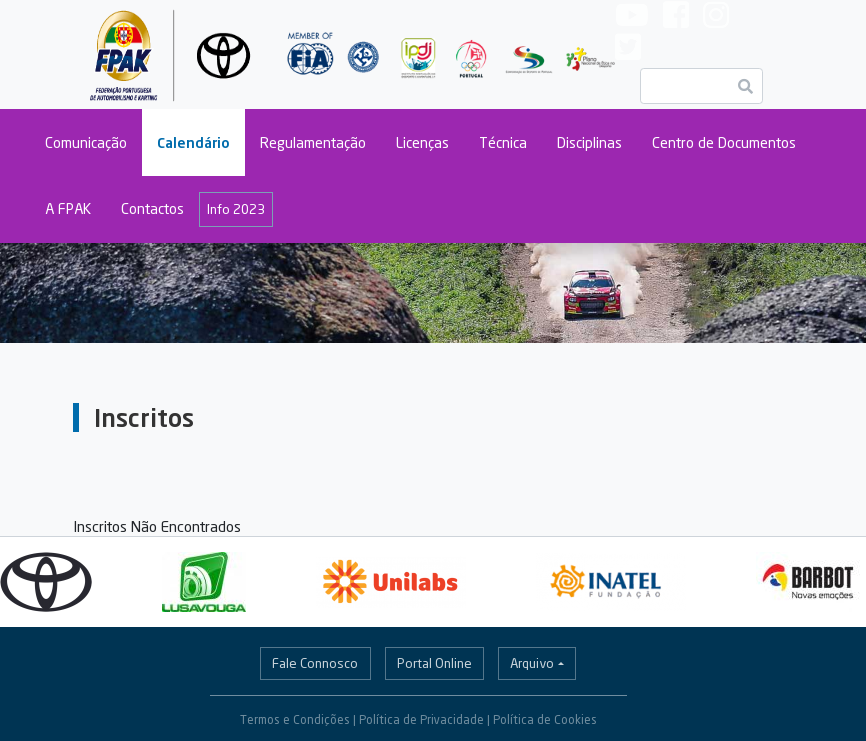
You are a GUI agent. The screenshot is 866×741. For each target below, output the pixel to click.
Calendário (193, 142)
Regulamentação (313, 142)
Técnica (503, 142)
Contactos (152, 208)
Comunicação (86, 142)
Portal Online (434, 663)
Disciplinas (589, 142)
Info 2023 (236, 209)
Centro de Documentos (724, 142)
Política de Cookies (545, 719)
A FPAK (68, 208)
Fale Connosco (315, 663)
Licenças (422, 142)
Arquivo (532, 663)
